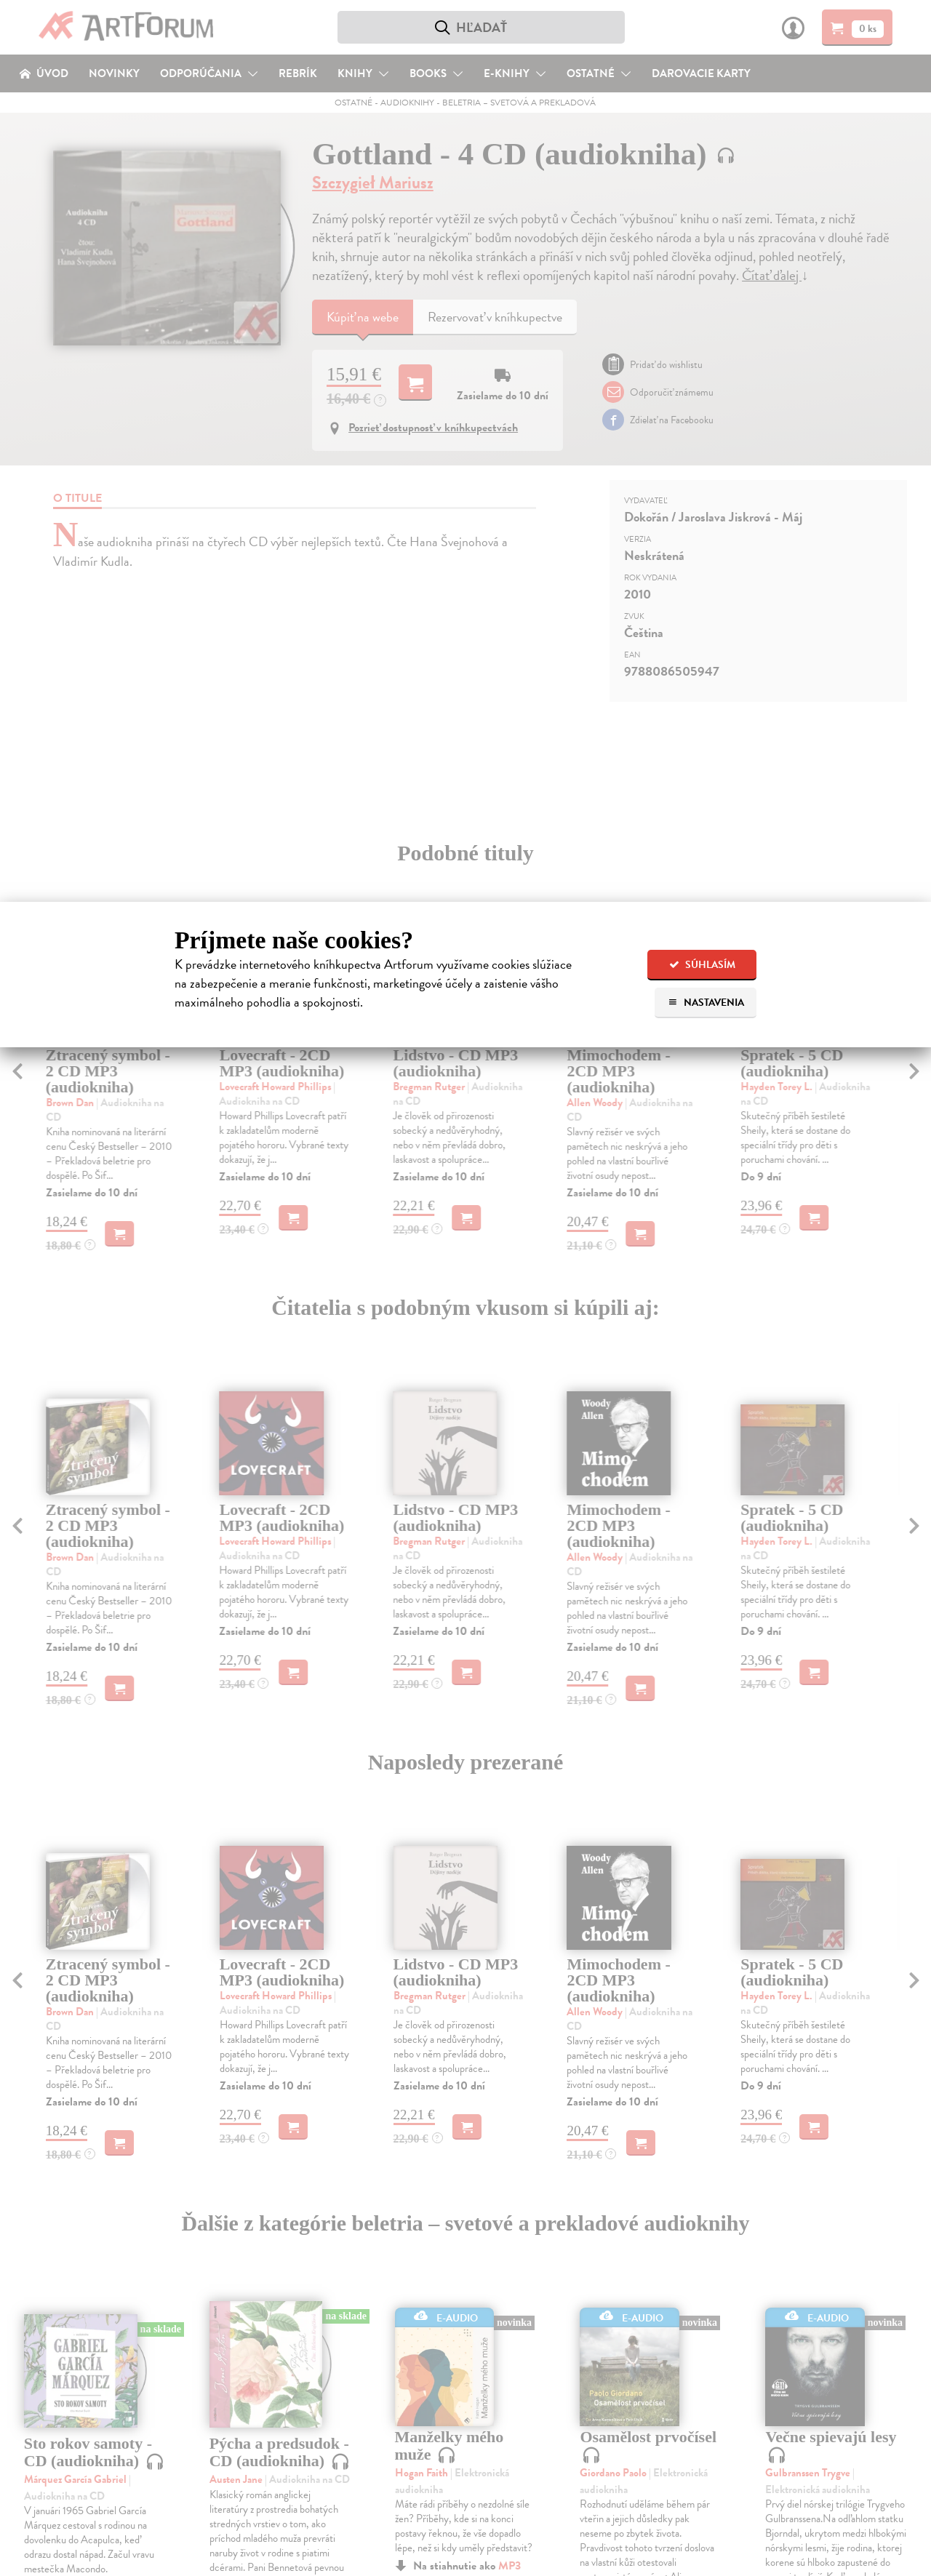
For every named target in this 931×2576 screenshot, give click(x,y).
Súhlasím (702, 964)
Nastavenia (706, 1002)
